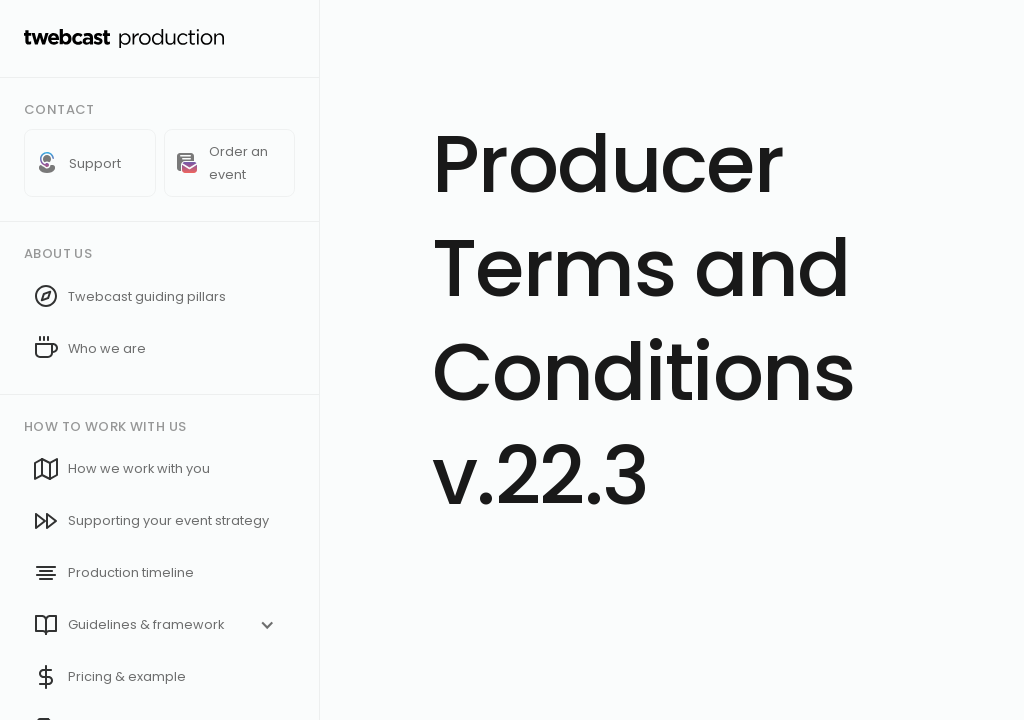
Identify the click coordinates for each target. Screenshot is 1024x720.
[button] (159, 625)
